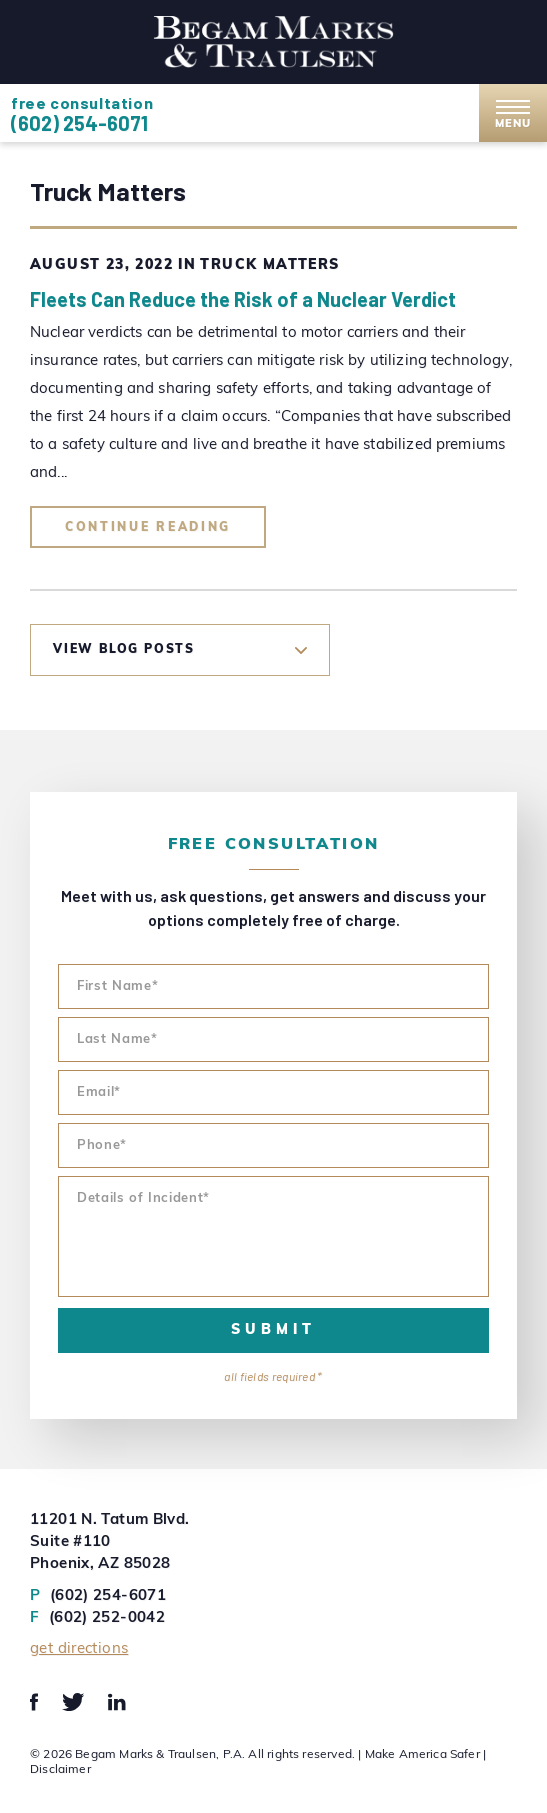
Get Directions (79, 1649)
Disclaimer (60, 1770)
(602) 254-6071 (79, 123)
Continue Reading (148, 528)
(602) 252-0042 (97, 1619)
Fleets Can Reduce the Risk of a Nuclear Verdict (243, 299)
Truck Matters (269, 265)
